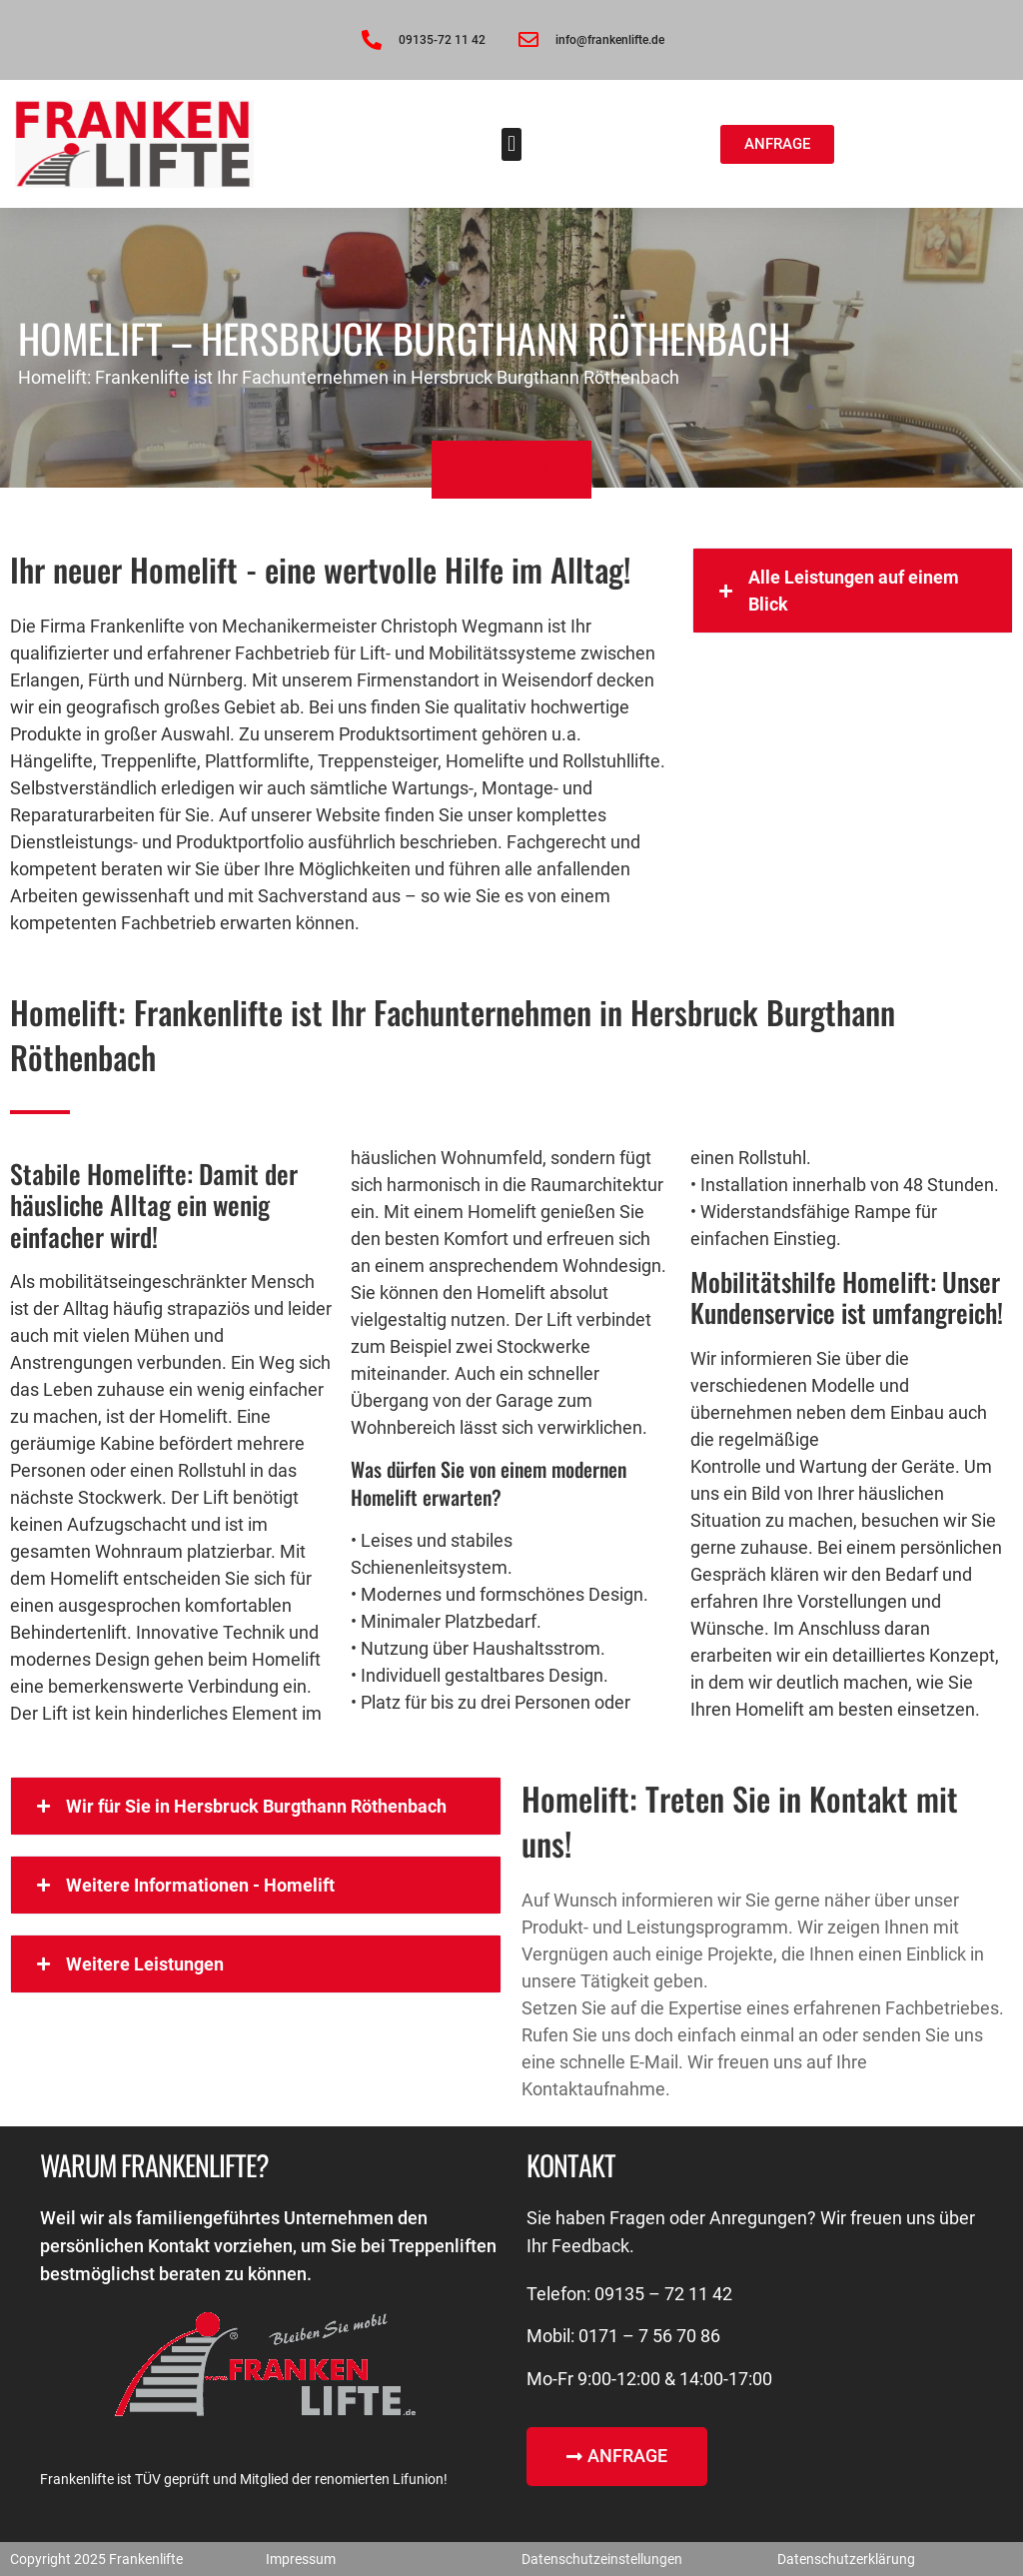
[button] (511, 144)
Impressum (301, 2559)
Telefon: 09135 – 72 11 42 (629, 2293)
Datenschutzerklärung (846, 2559)
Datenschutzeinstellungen (601, 2559)
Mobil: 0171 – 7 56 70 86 (623, 2335)
